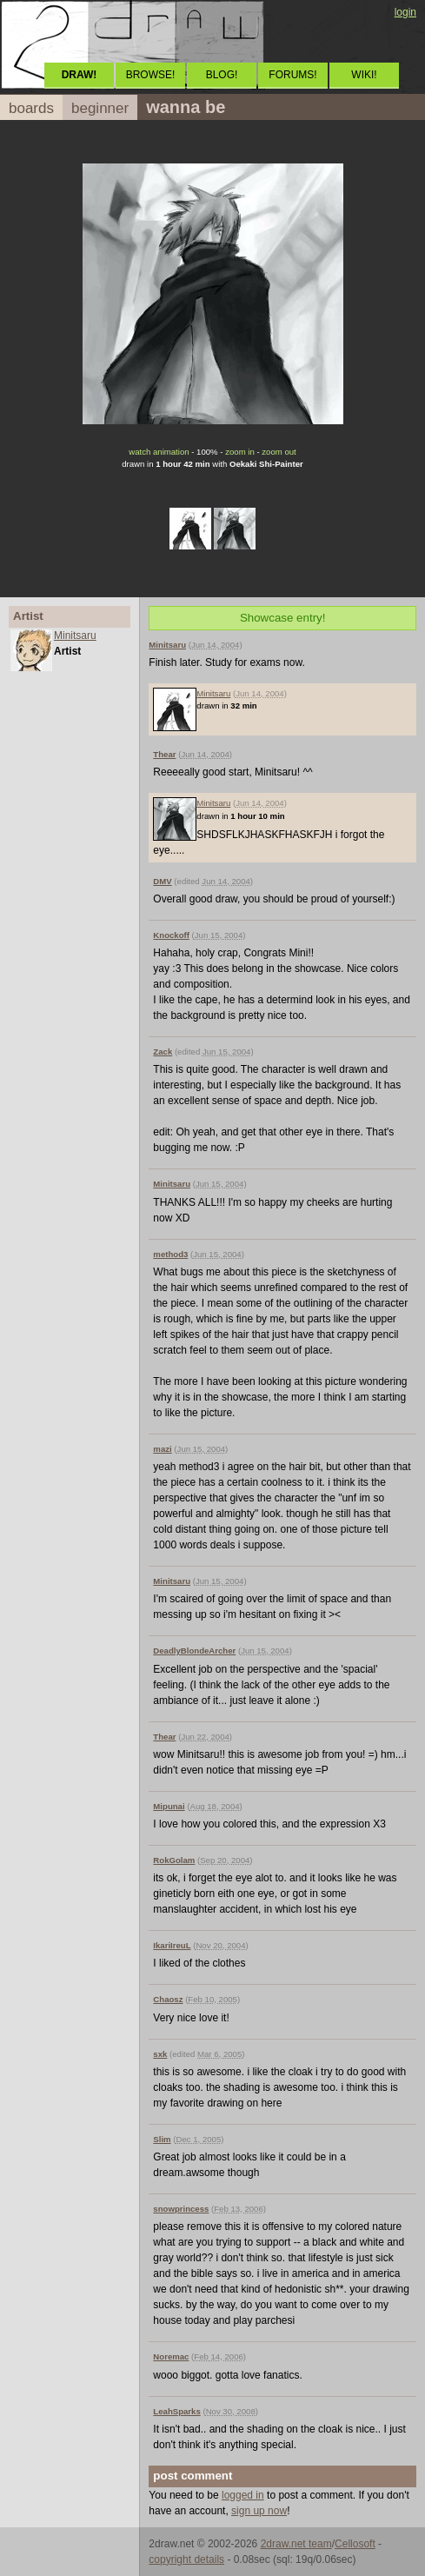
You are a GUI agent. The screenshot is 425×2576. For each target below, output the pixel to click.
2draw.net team (296, 2544)
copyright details (186, 2559)
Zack (162, 1051)
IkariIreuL (171, 1945)
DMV (162, 881)
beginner (100, 108)
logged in (243, 2495)
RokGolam (174, 1860)
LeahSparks (176, 2411)
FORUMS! (292, 75)
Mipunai (168, 1806)
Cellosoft (355, 2544)
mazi (162, 1449)
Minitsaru (75, 635)
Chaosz (168, 1999)
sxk (160, 2054)
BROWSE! (151, 75)
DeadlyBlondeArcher (194, 1650)
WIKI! (363, 75)
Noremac (171, 2356)
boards (31, 108)
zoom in (240, 451)
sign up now (259, 2511)
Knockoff (171, 935)
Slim (161, 2139)
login (405, 12)
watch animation (159, 451)
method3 (170, 1254)
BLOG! (222, 75)
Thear (164, 754)
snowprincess (181, 2208)
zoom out (279, 451)
